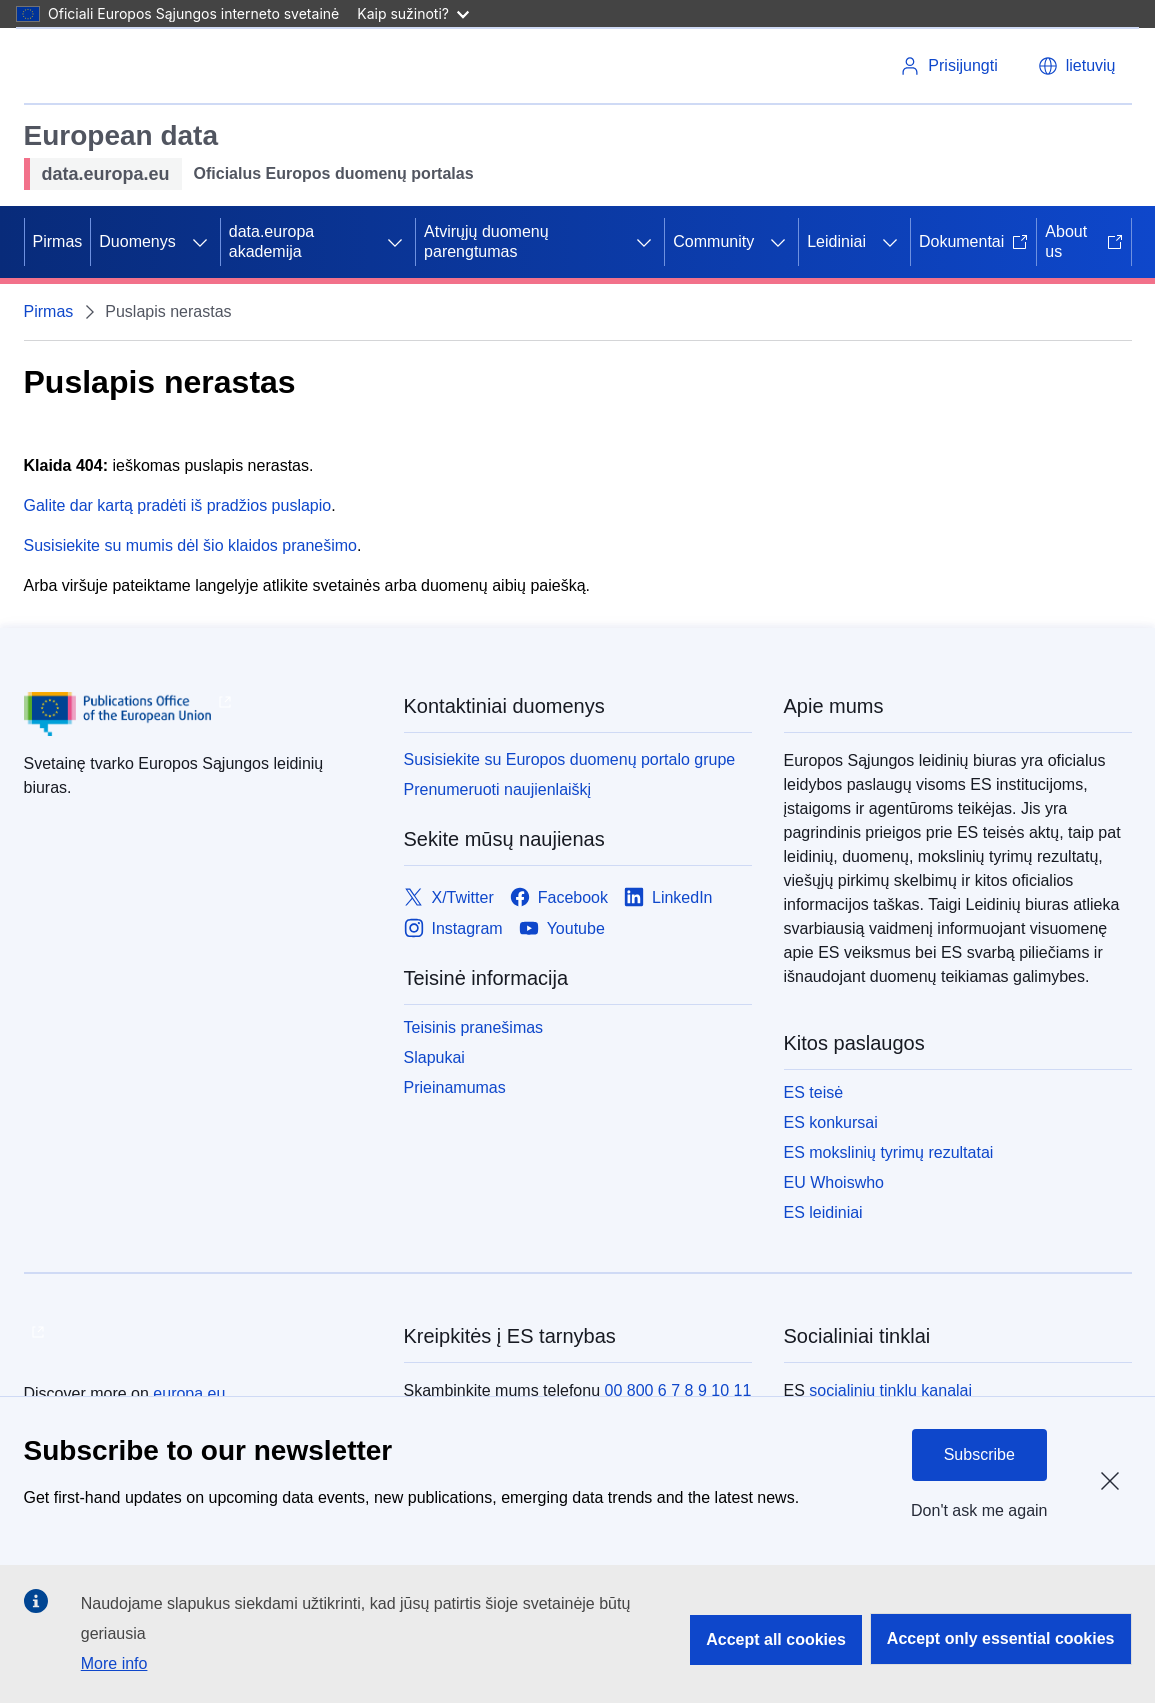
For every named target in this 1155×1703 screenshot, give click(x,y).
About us (1083, 241)
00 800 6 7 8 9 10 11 (677, 1390)
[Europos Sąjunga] (98, 66)
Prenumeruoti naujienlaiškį (498, 789)
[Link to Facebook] (559, 897)
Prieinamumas (455, 1087)
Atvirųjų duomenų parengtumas (486, 241)
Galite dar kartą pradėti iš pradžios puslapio (178, 505)
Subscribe (979, 1454)
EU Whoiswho (834, 1182)
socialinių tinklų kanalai (890, 1390)
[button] (1077, 66)
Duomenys (137, 241)
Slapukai (434, 1057)
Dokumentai (973, 241)
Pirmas (58, 241)
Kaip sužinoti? (413, 13)
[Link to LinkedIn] (668, 897)
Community (713, 241)
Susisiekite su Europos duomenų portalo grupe (570, 759)
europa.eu (189, 1393)
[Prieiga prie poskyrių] (200, 242)
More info (114, 1663)
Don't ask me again (979, 1510)
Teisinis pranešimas (474, 1027)
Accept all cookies (776, 1639)
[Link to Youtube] (562, 928)
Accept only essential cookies (1001, 1638)
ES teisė (814, 1092)
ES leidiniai (823, 1212)
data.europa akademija (271, 241)
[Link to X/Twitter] (449, 897)
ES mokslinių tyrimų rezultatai (889, 1152)
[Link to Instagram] (453, 928)
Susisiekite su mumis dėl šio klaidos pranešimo (190, 545)
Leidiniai (836, 241)
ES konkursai (831, 1122)
